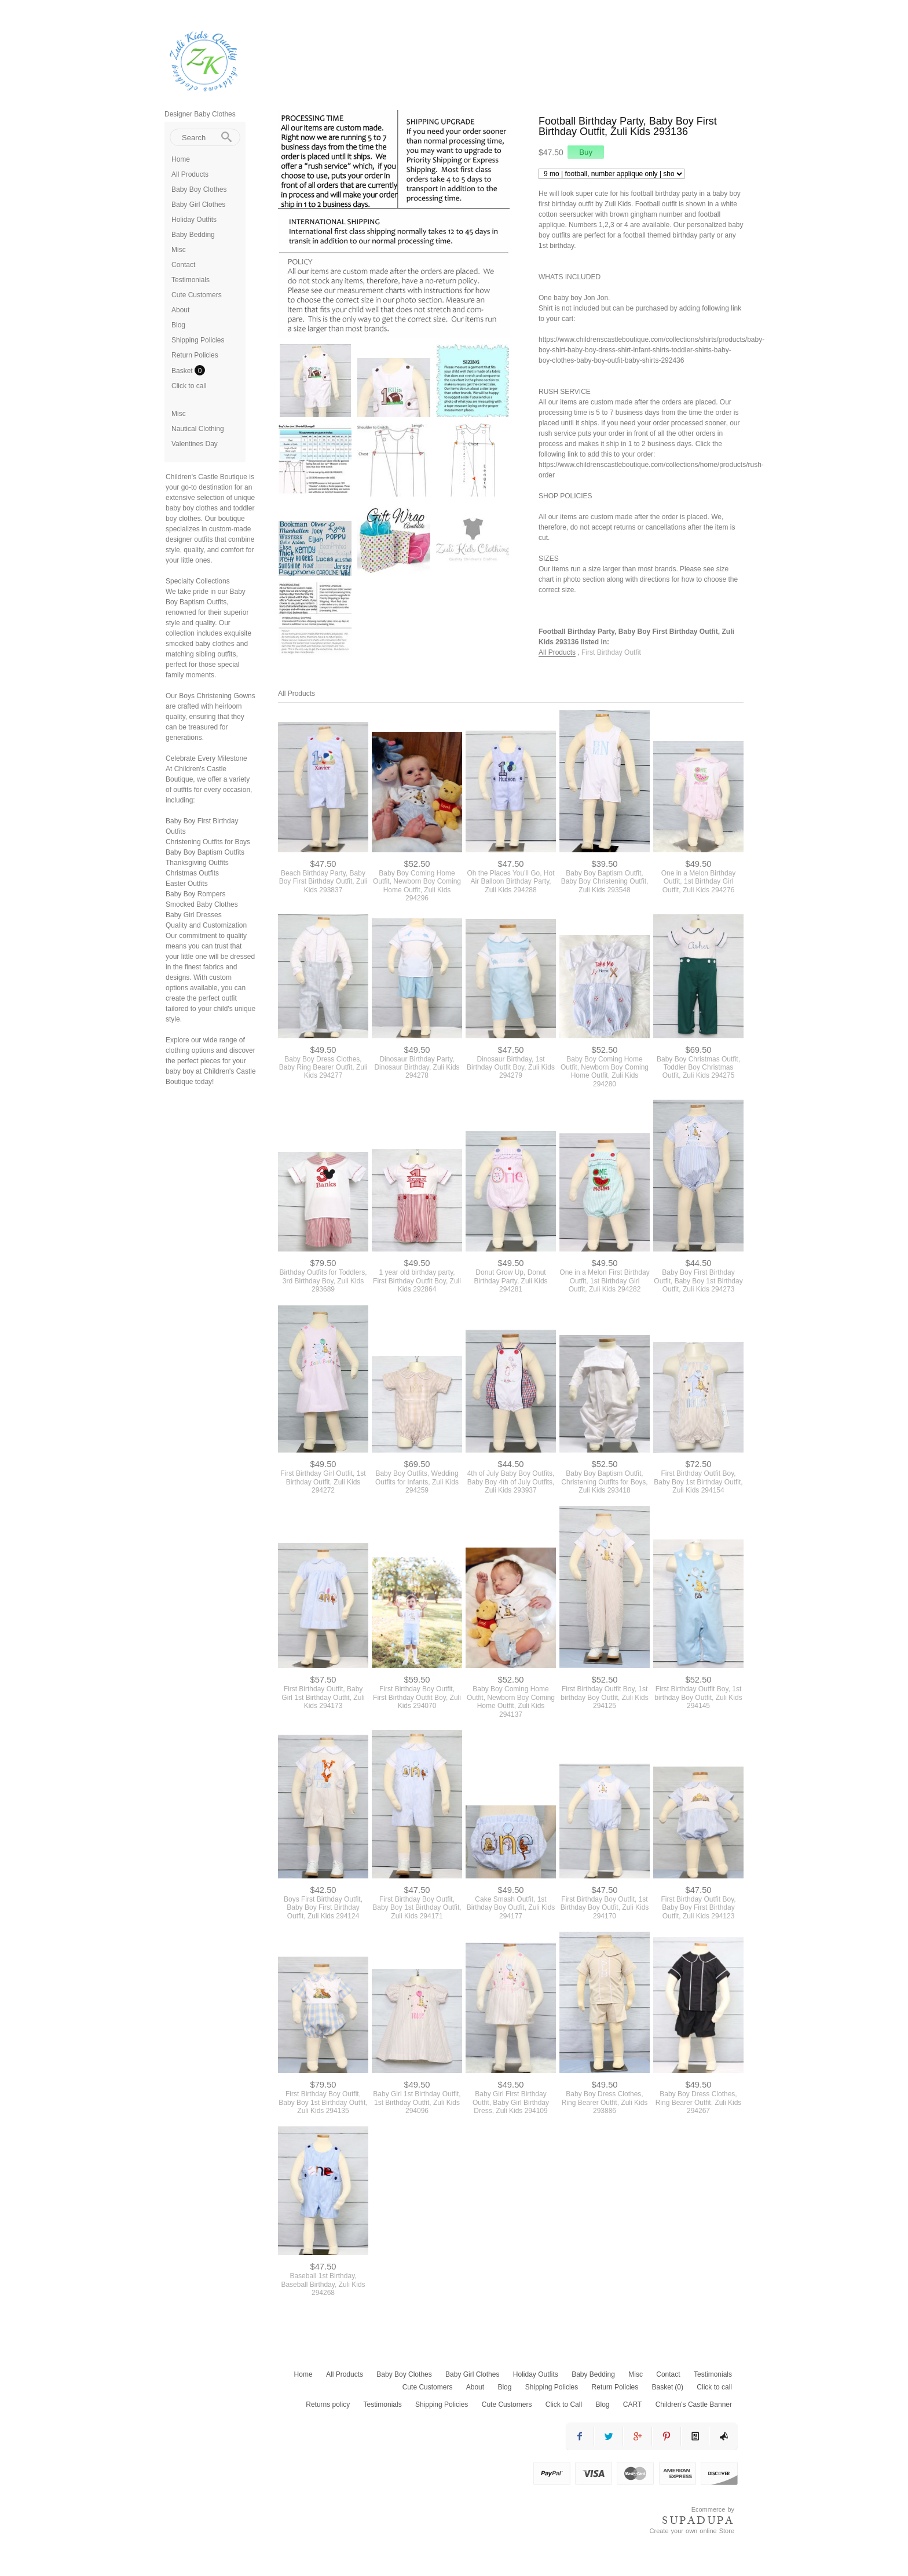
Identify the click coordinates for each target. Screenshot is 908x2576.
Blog (178, 325)
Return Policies (194, 355)
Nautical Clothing (197, 429)
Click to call (189, 386)
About (180, 310)
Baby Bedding (193, 235)
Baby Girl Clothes (198, 204)
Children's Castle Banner (694, 2404)
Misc (178, 250)
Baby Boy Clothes (198, 189)
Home (180, 159)
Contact (183, 265)
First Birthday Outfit (611, 652)
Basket (183, 371)
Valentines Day (194, 444)
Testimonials (190, 280)
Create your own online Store (692, 2530)
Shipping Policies (197, 340)
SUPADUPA (698, 2520)
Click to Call (563, 2404)
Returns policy (328, 2404)
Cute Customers (196, 295)
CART (632, 2404)
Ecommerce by (712, 2509)
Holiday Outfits (194, 220)
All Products (189, 174)
